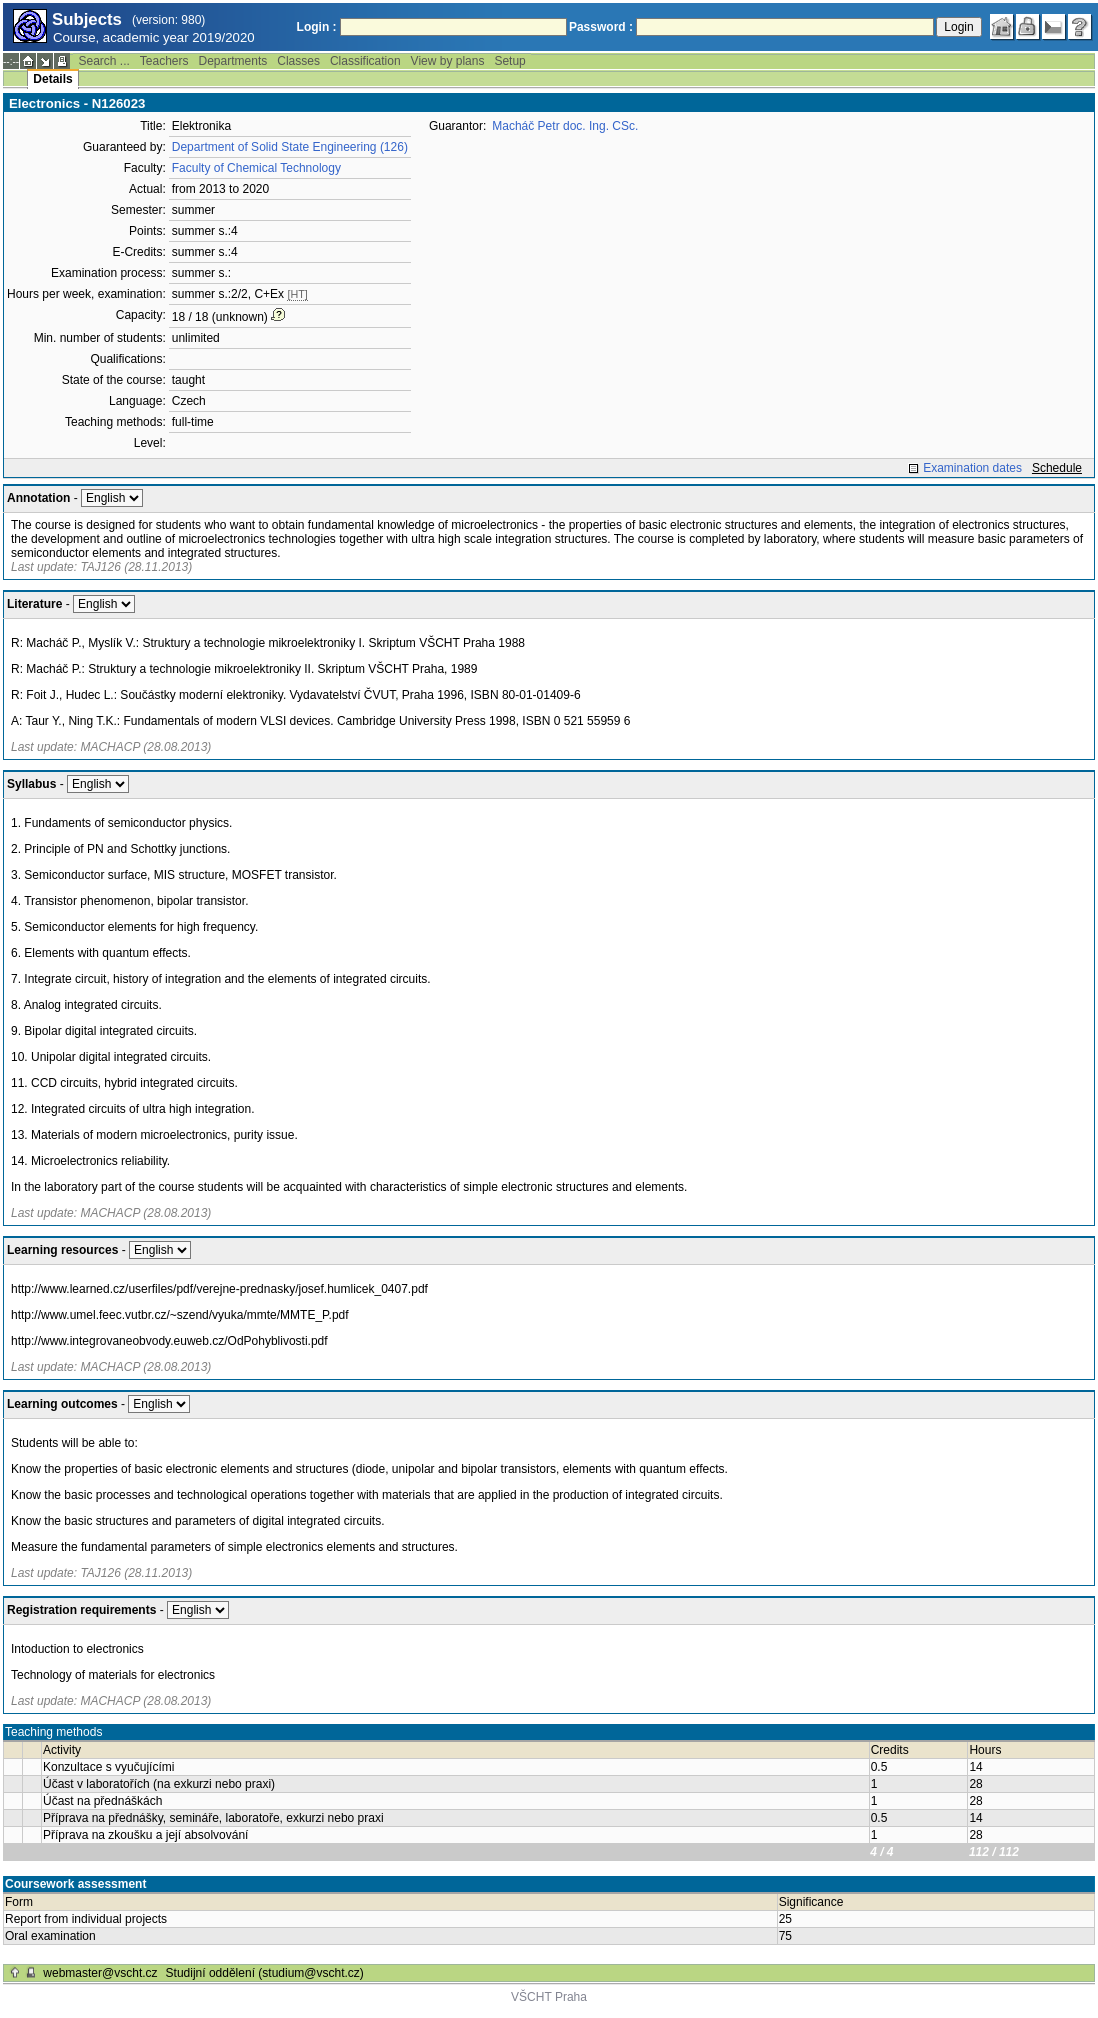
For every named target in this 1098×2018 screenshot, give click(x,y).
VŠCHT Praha (549, 1997)
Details (52, 79)
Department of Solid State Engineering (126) (290, 147)
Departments (233, 61)
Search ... (103, 61)
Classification (365, 61)
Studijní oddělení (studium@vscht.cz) (265, 1973)
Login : (317, 27)
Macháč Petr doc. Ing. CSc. (565, 126)
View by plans (448, 61)
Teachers (164, 61)
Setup (509, 61)
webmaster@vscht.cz (100, 1973)
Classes (298, 61)
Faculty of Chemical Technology (256, 168)
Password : (601, 27)
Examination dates (972, 468)
